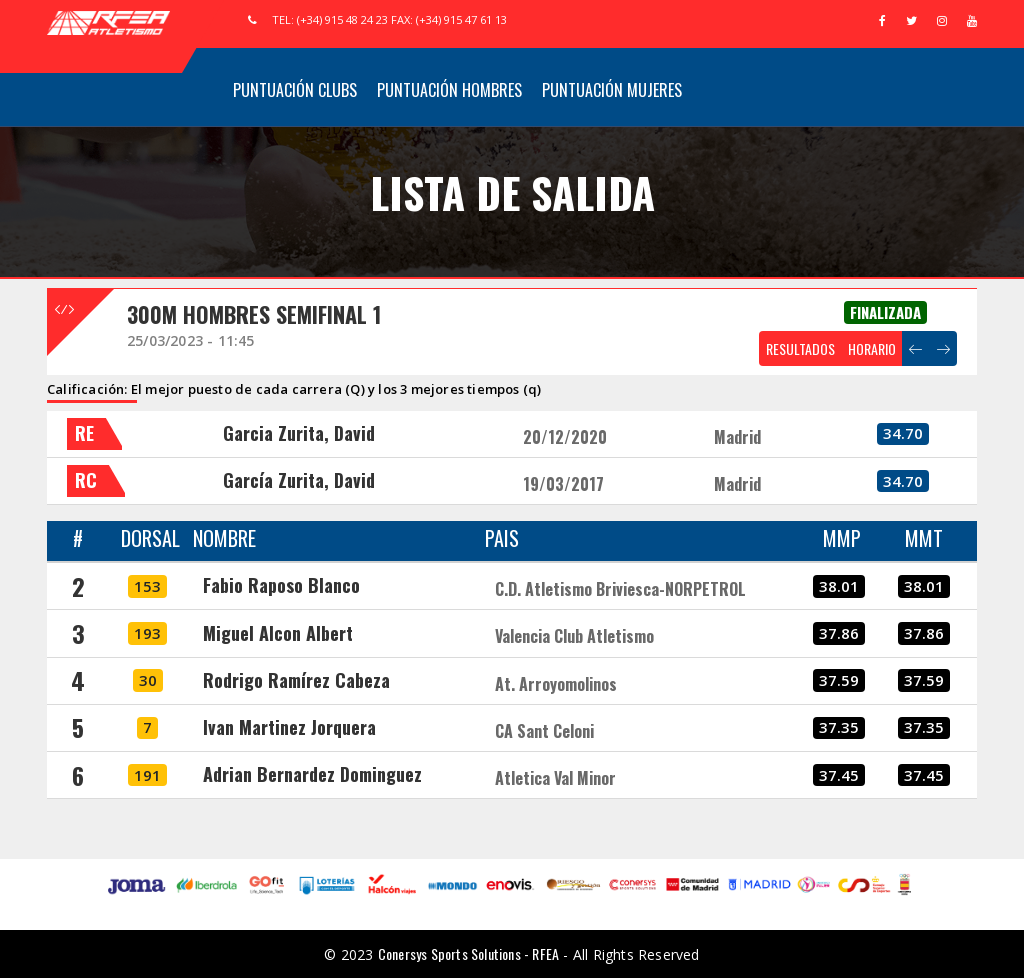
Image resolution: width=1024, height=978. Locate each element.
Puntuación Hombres (449, 90)
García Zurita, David (299, 480)
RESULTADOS (800, 348)
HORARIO (872, 348)
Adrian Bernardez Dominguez (312, 774)
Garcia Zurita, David (299, 433)
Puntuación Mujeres (612, 90)
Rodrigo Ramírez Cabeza (296, 680)
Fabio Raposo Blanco (281, 585)
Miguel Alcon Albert (278, 633)
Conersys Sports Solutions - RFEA (468, 953)
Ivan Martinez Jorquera (289, 727)
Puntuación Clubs (295, 90)
